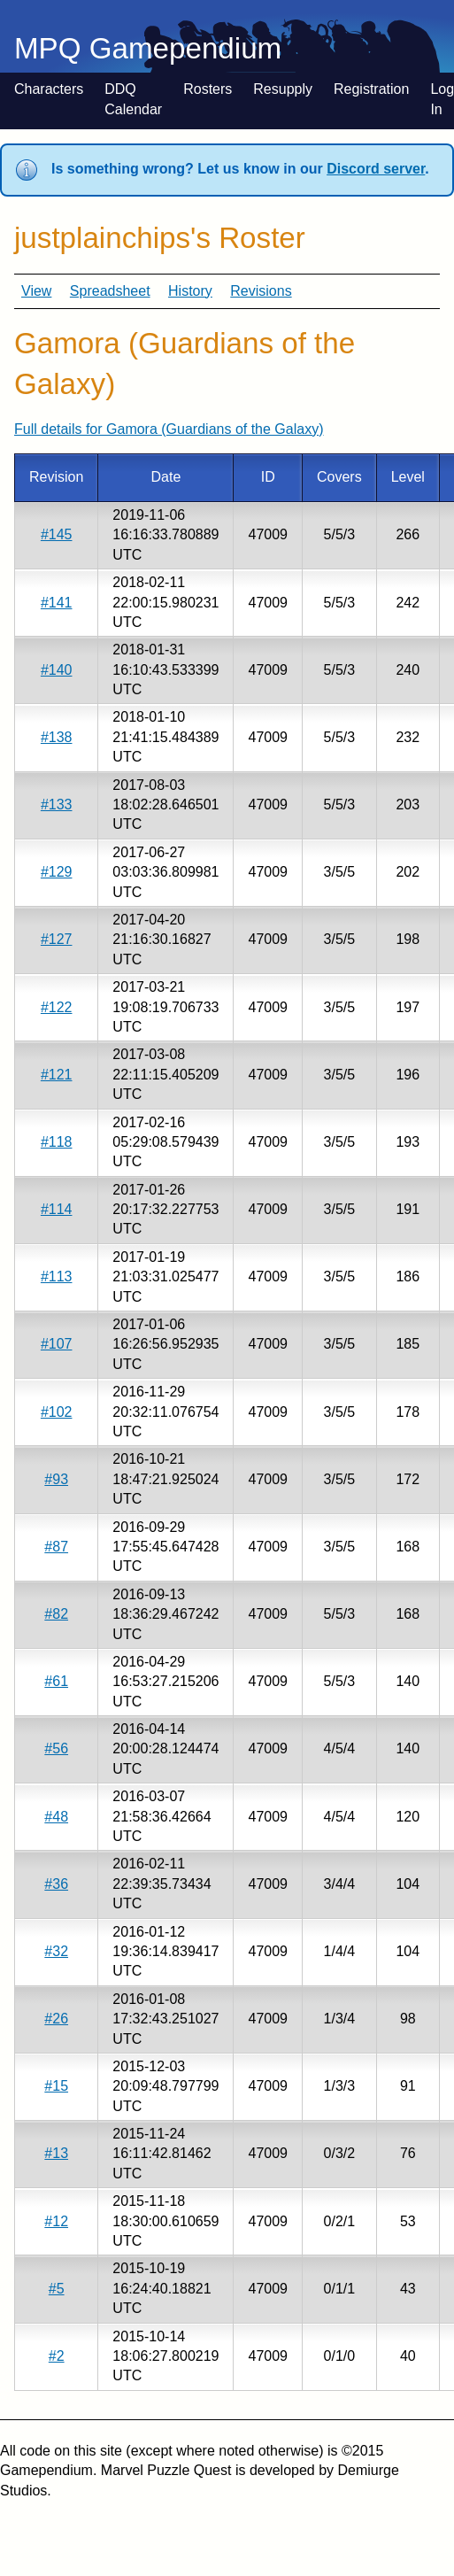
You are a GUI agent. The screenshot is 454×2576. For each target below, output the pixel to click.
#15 (56, 2085)
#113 (57, 1276)
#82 (56, 1613)
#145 (57, 534)
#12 (56, 2221)
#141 (57, 602)
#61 (56, 1681)
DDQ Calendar (133, 98)
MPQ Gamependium (147, 48)
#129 (57, 871)
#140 (57, 669)
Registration (371, 89)
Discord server (376, 168)
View (36, 290)
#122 (57, 1007)
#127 (57, 939)
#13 (56, 2153)
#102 (57, 1412)
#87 (56, 1546)
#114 (57, 1209)
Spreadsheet (110, 290)
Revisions (260, 290)
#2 (57, 2355)
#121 (57, 1074)
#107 (57, 1343)
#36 (56, 1883)
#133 (57, 804)
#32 (56, 1951)
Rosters (207, 89)
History (190, 290)
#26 (56, 2018)
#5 (57, 2288)
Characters (48, 89)
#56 (56, 1748)
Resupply (282, 89)
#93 (56, 1479)
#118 (57, 1141)
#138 (57, 737)
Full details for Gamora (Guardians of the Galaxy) (168, 429)
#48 (56, 1816)
